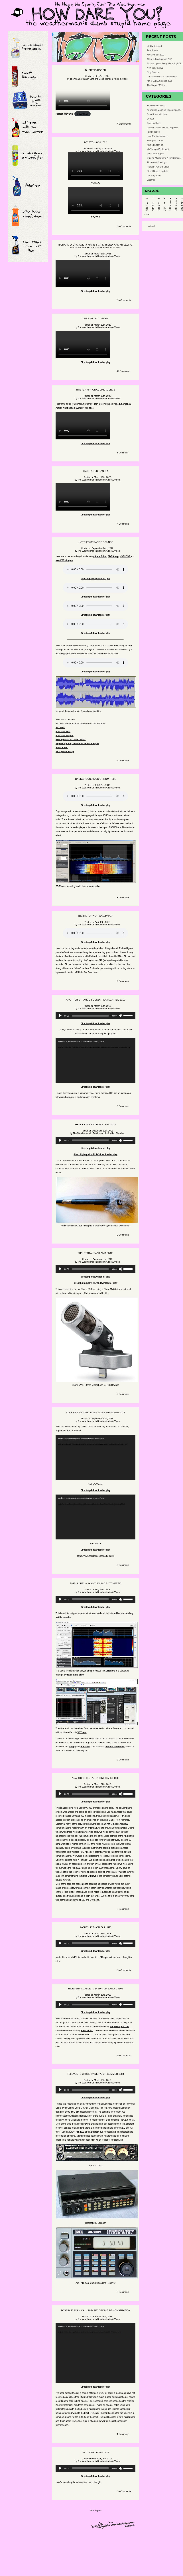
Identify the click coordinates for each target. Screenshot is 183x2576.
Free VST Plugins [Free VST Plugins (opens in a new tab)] (65, 735)
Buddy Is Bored (95, 70)
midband (129, 1836)
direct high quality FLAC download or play (95, 1283)
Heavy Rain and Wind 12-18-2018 (95, 1124)
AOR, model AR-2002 (117, 1824)
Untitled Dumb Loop (95, 2452)
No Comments (124, 124)
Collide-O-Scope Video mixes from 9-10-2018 (95, 1412)
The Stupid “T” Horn (95, 318)
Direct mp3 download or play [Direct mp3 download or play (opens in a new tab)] (95, 596)
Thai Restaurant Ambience (95, 1253)
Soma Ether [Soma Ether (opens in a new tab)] (100, 556)
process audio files (115, 1746)
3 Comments (123, 897)
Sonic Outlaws (88, 1876)
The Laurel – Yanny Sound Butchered (95, 1583)
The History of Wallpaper (95, 916)
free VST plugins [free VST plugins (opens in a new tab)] (64, 560)
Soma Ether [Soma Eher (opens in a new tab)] (62, 747)
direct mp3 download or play (95, 1148)
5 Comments (123, 760)
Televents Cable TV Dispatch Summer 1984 (95, 2074)
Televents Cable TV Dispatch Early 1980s (95, 1988)
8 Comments (123, 981)
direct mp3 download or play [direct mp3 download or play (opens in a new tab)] (95, 578)
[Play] (60, 1015)
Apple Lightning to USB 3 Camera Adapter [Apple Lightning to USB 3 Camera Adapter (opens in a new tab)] (77, 743)
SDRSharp (109, 1670)
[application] (95, 1015)
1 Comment (122, 452)
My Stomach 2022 (95, 142)
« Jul (147, 215)
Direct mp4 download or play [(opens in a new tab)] (95, 443)
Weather (120, 1133)
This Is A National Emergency (95, 389)
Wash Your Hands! (95, 471)
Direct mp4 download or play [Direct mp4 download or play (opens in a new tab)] (95, 362)
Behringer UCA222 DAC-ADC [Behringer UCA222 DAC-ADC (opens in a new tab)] (71, 739)
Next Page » (95, 2510)
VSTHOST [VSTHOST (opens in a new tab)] (125, 556)
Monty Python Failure (95, 1927)
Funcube (85, 1746)
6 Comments (123, 1565)
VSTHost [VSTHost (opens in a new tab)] (60, 727)
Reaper (105, 1957)
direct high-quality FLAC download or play (95, 1154)
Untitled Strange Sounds (95, 542)
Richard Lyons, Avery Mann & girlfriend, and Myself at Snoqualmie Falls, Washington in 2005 (95, 246)
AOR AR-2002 (77, 2132)
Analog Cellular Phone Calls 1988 (95, 1778)
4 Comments (123, 524)
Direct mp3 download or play (95, 1023)
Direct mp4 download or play (95, 291)
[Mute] (120, 1015)
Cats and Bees (97, 79)
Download (82, 113)
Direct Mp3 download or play (95, 1607)
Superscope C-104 (119, 2026)
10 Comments (124, 371)
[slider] (90, 1016)
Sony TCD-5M (72, 2112)
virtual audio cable (74, 1674)
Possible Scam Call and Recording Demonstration (95, 2310)
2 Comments (123, 1235)
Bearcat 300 (87, 2030)
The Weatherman (78, 79)
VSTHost (82, 1732)
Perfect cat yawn (64, 114)
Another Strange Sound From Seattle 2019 (95, 999)
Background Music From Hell (95, 779)
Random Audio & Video (116, 79)
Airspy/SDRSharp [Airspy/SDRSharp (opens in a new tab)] (65, 751)
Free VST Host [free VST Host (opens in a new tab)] (63, 731)
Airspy (72, 1746)
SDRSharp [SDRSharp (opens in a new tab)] (113, 556)
